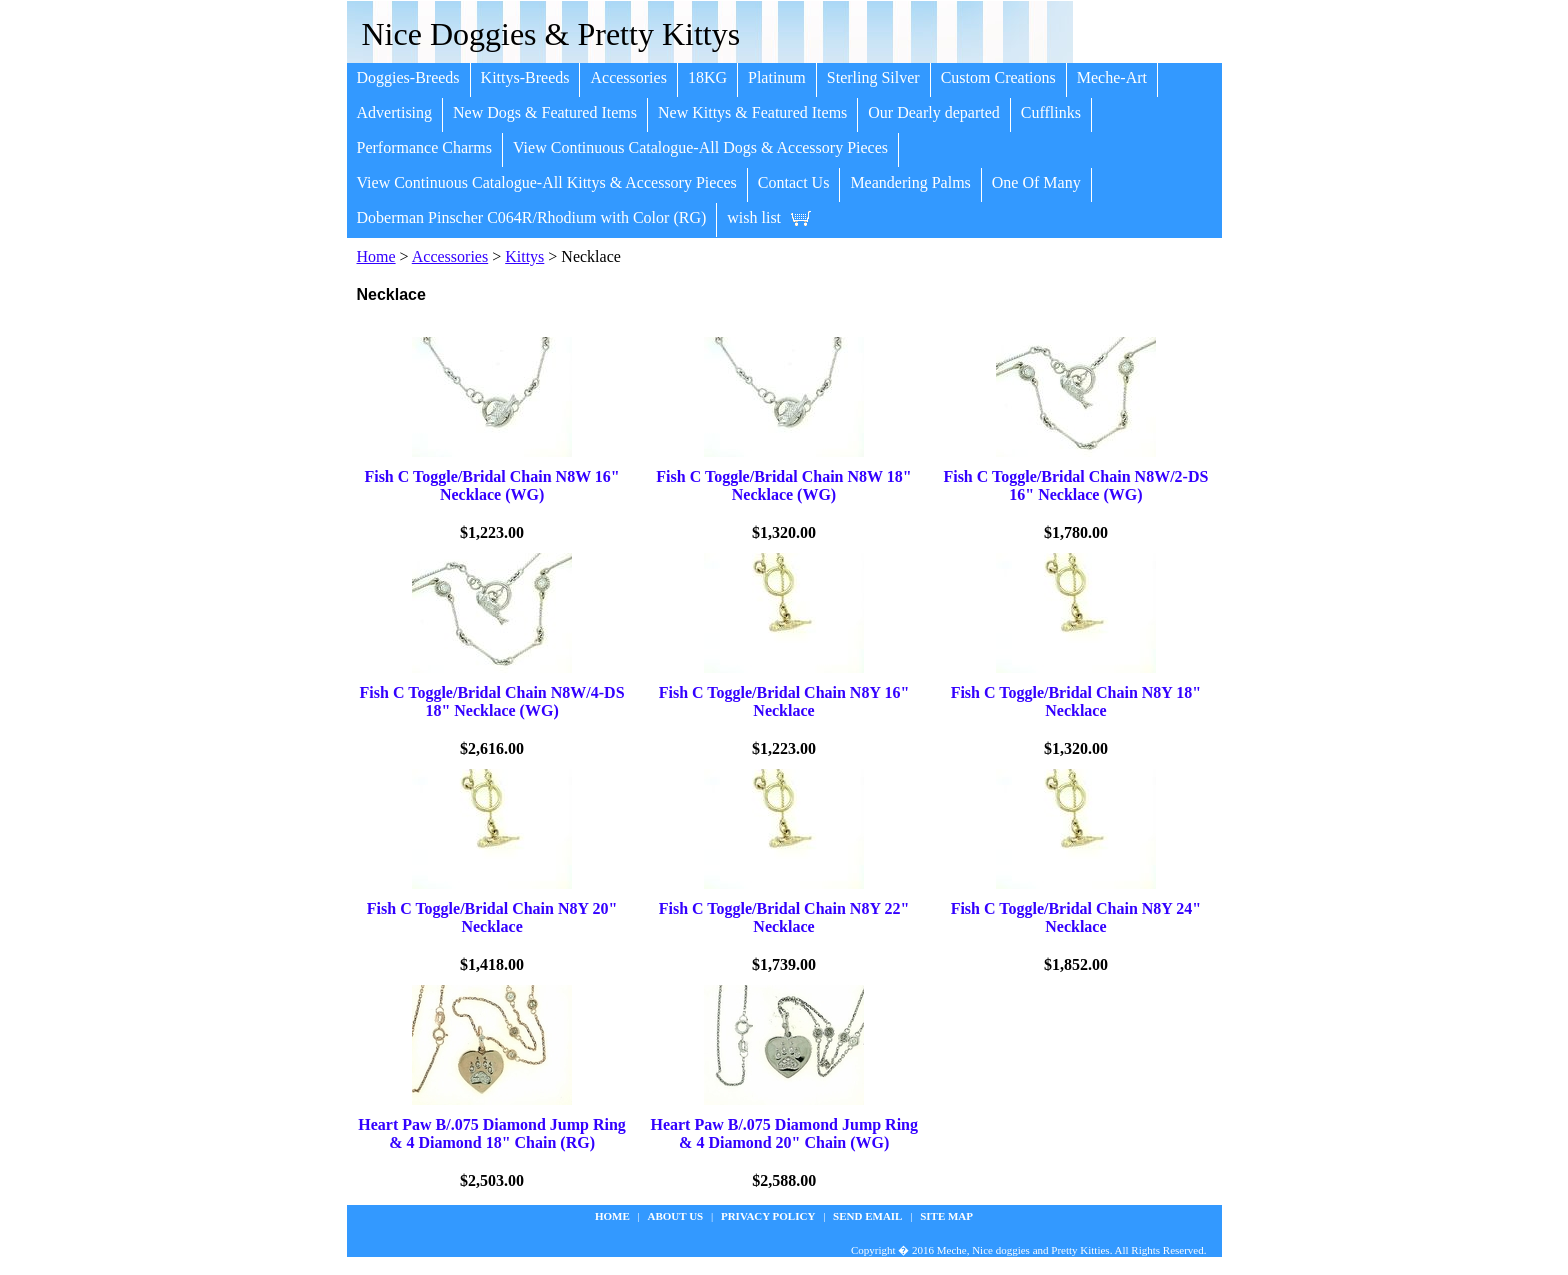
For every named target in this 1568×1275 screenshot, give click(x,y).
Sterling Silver (873, 77)
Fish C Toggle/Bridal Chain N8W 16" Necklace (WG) (491, 485)
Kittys (524, 256)
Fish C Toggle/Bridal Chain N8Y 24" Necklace (1076, 917)
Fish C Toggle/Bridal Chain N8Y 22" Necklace (784, 917)
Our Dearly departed (934, 112)
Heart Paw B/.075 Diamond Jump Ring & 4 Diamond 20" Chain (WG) (784, 1133)
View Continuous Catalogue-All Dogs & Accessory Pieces (700, 147)
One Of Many (1036, 182)
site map (946, 1216)
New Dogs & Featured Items (545, 112)
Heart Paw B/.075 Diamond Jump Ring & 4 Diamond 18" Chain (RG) (492, 1133)
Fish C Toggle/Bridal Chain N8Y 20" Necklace (492, 917)
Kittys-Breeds (525, 77)
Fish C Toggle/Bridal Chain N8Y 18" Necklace (1076, 701)
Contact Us (794, 182)
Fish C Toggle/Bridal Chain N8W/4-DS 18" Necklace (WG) (492, 701)
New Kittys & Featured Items (752, 112)
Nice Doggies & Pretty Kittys (551, 34)
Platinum (777, 77)
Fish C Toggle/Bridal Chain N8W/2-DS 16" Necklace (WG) (1075, 485)
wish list (754, 217)
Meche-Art (1112, 77)
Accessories (628, 77)
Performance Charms (425, 147)
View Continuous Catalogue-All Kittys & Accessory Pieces (547, 182)
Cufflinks (1051, 112)
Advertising (395, 112)
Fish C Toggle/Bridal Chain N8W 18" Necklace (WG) (783, 485)
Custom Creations (998, 77)
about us (676, 1216)
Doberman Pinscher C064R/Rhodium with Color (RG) (532, 217)
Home (376, 256)
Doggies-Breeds (408, 77)
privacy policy (768, 1216)
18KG (707, 77)
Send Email (867, 1216)
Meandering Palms (910, 182)
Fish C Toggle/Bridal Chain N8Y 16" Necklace (784, 701)
